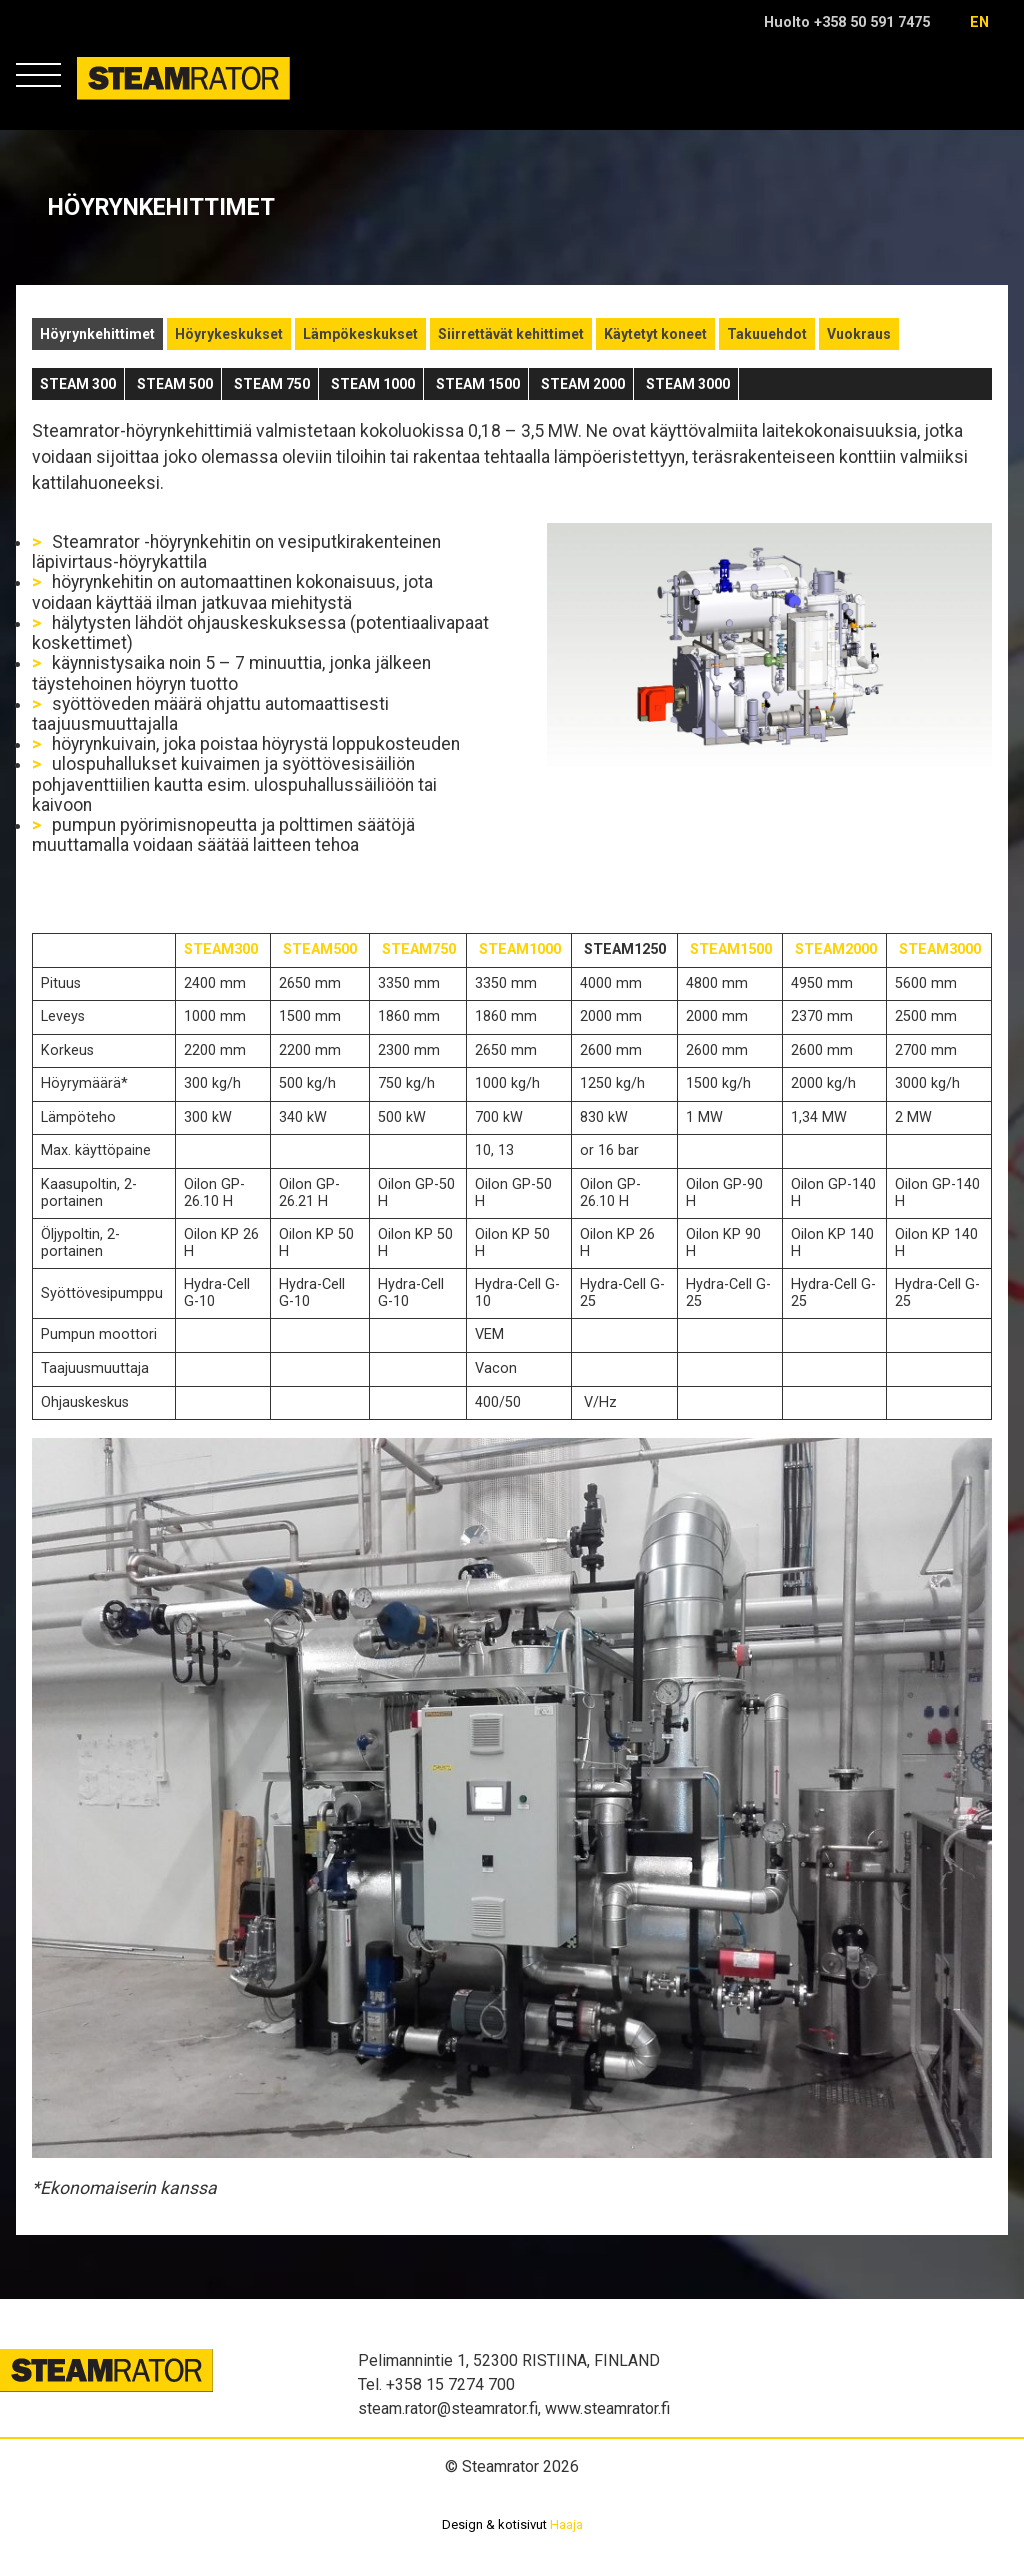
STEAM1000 (520, 949)
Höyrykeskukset (229, 334)
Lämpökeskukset (360, 334)
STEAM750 (419, 949)
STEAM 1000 (373, 384)
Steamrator (115, 99)
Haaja (566, 2524)
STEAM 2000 (583, 384)
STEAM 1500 (478, 384)
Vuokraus (859, 334)
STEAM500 (320, 949)
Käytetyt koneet (655, 334)
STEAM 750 (272, 384)
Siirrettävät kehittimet (511, 334)
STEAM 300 (78, 384)
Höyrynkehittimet (97, 334)
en (979, 22)
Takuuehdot (767, 334)
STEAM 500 (175, 384)
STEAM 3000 (688, 384)
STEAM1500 (731, 949)
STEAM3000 (940, 949)
